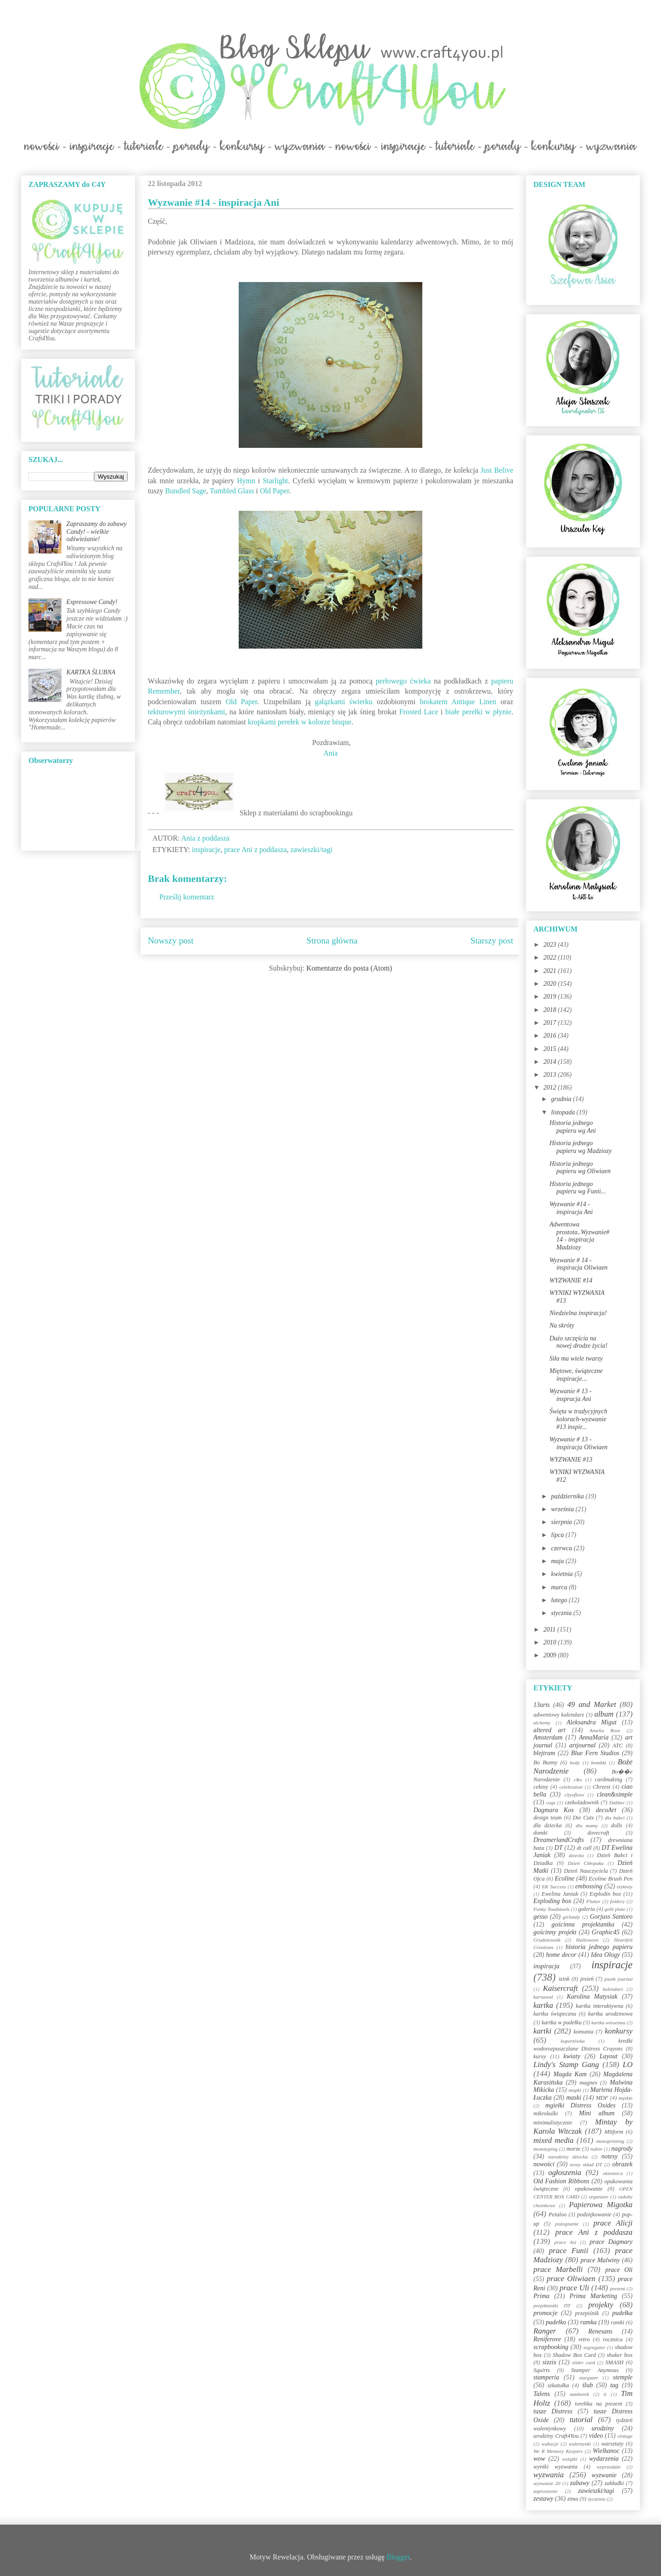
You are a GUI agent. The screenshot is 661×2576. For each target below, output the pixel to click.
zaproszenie (545, 2491)
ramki (617, 2322)
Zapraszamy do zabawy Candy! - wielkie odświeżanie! (97, 531)
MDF (602, 2098)
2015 (550, 1048)
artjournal (582, 1745)
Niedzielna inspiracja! (578, 1313)
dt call (584, 1848)
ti (605, 2394)
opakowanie (589, 2189)
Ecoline (564, 1878)
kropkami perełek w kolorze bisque (300, 722)
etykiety (625, 1886)
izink (564, 1979)
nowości (544, 2164)
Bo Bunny (545, 1762)
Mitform (614, 2132)
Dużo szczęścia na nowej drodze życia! (578, 1342)
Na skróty (561, 1325)
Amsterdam (547, 1737)
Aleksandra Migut (591, 1722)
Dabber (617, 1802)
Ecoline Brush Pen (611, 1879)
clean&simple (615, 1794)
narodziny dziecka (568, 2156)
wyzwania (548, 2474)
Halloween (587, 1940)
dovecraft (599, 1833)
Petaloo (557, 2214)
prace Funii (568, 2250)
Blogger (398, 2557)
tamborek (579, 2394)
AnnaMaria (594, 1737)
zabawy (579, 2483)
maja (558, 1561)
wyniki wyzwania (555, 2466)
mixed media (553, 2140)
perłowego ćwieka (403, 681)
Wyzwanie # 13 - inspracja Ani (570, 1395)
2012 (550, 1087)
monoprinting (610, 2141)
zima (572, 2499)
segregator (594, 2347)
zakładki (614, 2483)
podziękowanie (594, 2214)
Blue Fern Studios (595, 1753)
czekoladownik (582, 1802)
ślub (587, 2385)
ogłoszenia (564, 2172)
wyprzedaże (609, 2466)
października (568, 1496)
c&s (578, 1779)
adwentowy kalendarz (558, 1715)
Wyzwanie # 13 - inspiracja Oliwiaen (578, 1443)
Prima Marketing (593, 2296)
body (575, 1762)
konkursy (619, 2031)
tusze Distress (552, 2411)
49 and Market (591, 1704)
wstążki (569, 2459)
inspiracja (546, 1966)
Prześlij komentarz (186, 897)
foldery (617, 1901)
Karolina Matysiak (592, 1996)
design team (547, 1817)
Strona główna (332, 940)
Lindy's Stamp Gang (566, 2064)
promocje (545, 2313)
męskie (626, 2098)
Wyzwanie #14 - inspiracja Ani (571, 1208)
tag (614, 2385)
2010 (550, 1642)
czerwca (562, 1548)
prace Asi (566, 2242)
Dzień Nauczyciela (586, 1871)
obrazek (622, 2164)
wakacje (550, 2443)
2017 (550, 1022)
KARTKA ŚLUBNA (91, 672)
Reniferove (547, 2339)
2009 (550, 1655)
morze (573, 2149)
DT (559, 1847)
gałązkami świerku (344, 702)
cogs (551, 1802)
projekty (600, 2304)
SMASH (614, 2362)
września (563, 1509)
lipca (558, 1534)
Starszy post (492, 940)
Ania (330, 753)
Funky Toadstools (551, 1909)
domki (540, 1833)
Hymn (246, 481)
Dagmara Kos (553, 1810)
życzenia (596, 2499)
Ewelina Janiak (560, 1894)
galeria (586, 1909)
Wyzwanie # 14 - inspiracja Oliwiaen (578, 1264)
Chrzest (602, 1787)
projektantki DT (552, 2305)
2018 (550, 1009)
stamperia (546, 2377)
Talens (541, 2393)
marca (560, 1587)
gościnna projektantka (583, 1924)
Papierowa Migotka (601, 2204)
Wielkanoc (606, 2450)
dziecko (576, 1855)
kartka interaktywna (599, 2006)
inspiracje (206, 849)
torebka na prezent (598, 2404)
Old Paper (274, 491)
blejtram (544, 1753)
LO (628, 2064)
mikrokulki (545, 2113)
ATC (617, 1745)
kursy (539, 2056)
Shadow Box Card (574, 2355)
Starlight (275, 481)
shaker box (620, 2355)
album (604, 1714)
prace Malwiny (600, 2260)
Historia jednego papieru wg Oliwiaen (580, 1167)
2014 (550, 1061)
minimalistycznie (552, 2122)
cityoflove (574, 1794)
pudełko (556, 2322)
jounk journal (618, 1979)
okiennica (613, 2173)
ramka (588, 2322)
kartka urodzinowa (610, 2014)
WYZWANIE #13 (571, 1459)
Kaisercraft (560, 1988)
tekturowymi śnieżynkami (186, 712)
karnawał (543, 1997)
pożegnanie (566, 2223)
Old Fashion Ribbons (561, 2181)
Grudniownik (546, 1940)
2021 (550, 970)
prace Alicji (613, 2223)
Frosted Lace (418, 712)
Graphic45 (606, 1932)
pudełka (622, 2313)
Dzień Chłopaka (586, 1863)
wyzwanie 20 (546, 2483)
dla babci (614, 1817)
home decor (561, 1954)
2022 (550, 957)
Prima (541, 2296)
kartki (542, 2031)
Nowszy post (171, 940)
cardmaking (608, 1779)
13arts (541, 1704)
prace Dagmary (611, 2241)
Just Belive (497, 470)
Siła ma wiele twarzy (576, 1358)
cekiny (540, 1787)
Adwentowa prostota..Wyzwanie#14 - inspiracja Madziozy (579, 1236)
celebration (571, 1787)
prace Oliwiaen (571, 2278)
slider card (583, 2362)
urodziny (603, 2428)
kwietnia (562, 1573)
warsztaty (612, 2443)
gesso (540, 1916)
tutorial (581, 2419)
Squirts (541, 2370)
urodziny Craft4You (556, 2436)
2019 (550, 996)
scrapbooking (550, 2347)
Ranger (544, 2331)
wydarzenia (604, 2458)
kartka (543, 2005)
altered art (549, 1730)
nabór (596, 2149)
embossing (588, 1886)
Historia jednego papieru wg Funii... (577, 1188)
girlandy (571, 1917)
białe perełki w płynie (478, 712)
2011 (550, 1629)
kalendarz (613, 1989)
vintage (625, 2436)
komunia (583, 2031)
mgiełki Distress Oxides (580, 2105)
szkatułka (558, 2385)
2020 (550, 983)
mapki (575, 2090)
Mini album (596, 2113)
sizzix (549, 2362)
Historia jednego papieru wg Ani (572, 1126)
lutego (560, 1600)
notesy (609, 2156)
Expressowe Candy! (92, 602)
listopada (564, 1112)
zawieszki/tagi (312, 849)
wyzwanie (604, 2475)
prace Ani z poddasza (255, 849)
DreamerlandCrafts (558, 1839)
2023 (550, 944)
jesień (587, 1979)
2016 (550, 1035)
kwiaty (572, 2056)
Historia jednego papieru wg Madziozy (580, 1147)
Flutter (593, 1901)
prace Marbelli (558, 2269)
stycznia (562, 1613)
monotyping (545, 2149)
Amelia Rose (604, 1730)
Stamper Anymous (595, 2370)
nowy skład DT (586, 2164)
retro (583, 2339)
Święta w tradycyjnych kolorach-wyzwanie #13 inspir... (578, 1419)
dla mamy (587, 1825)
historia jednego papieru (599, 1946)
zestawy (543, 2498)
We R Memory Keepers (558, 2451)
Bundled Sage (185, 491)
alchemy (541, 1722)
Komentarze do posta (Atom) (349, 968)
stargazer (589, 2377)
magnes (588, 2082)
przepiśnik (587, 2313)
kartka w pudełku (562, 2022)
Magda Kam (570, 2074)
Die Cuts (583, 1817)
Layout (608, 2056)
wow (539, 2458)
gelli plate (615, 1909)
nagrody (622, 2148)
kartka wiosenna (608, 2022)
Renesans (600, 2331)
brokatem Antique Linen (458, 702)
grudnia (562, 1099)
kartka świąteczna (554, 2014)
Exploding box (552, 1901)
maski (573, 2097)
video (596, 2435)
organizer (599, 2196)
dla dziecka (547, 1825)
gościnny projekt (555, 1932)
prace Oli (619, 2269)
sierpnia (562, 1522)
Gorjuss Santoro (611, 1916)
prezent (617, 2288)
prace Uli (574, 2287)
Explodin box (605, 1894)
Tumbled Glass (232, 491)
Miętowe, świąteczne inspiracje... (576, 1374)
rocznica (612, 2339)
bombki (598, 1762)
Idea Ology (605, 1954)
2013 (550, 1074)
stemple (623, 2377)
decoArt (606, 1810)
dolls (616, 1825)
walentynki (580, 2443)
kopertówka (573, 2041)
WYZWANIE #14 (571, 1280)
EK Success (554, 1886)
